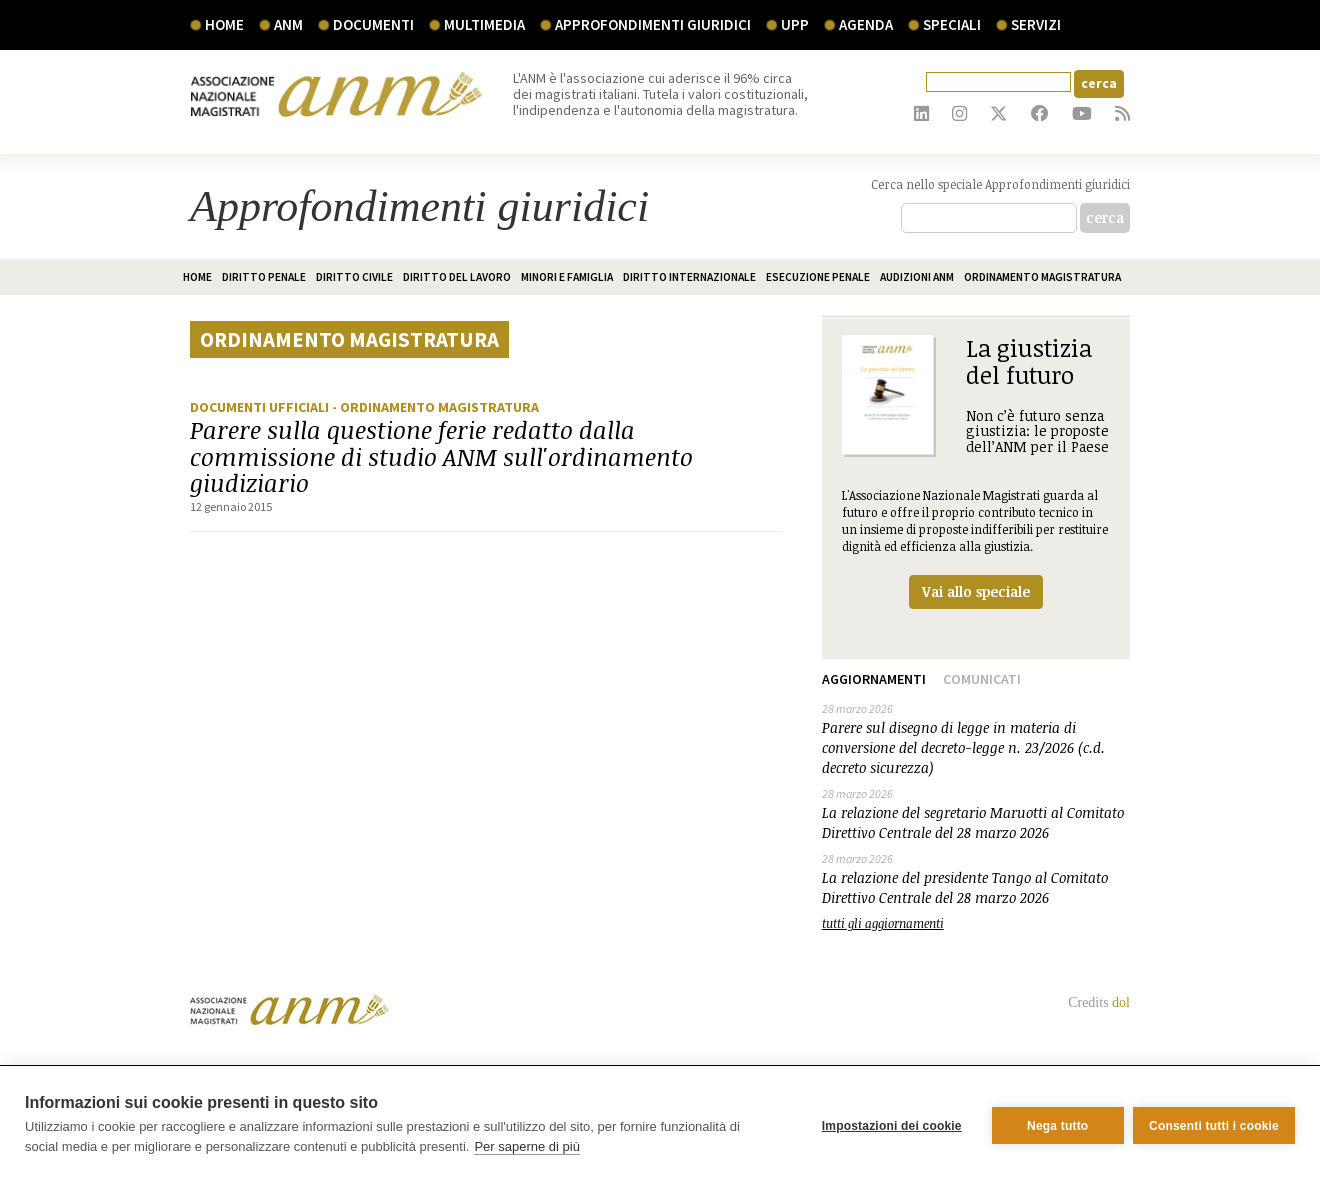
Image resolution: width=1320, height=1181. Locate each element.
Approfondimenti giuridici (653, 24)
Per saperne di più (527, 1146)
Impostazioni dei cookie (887, 1124)
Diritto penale (264, 277)
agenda (866, 24)
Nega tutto (1052, 1124)
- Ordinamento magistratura (435, 407)
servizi (1036, 24)
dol (1121, 1002)
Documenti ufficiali (261, 407)
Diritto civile (354, 277)
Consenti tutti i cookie (1214, 1124)
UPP (795, 24)
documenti (373, 24)
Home (224, 24)
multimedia (484, 24)
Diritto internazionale (689, 277)
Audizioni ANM (917, 277)
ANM (288, 24)
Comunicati (982, 679)
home (197, 277)
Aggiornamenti (874, 679)
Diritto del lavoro (457, 277)
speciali (952, 24)
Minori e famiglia (567, 277)
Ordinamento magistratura (1042, 277)
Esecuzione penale (818, 277)
